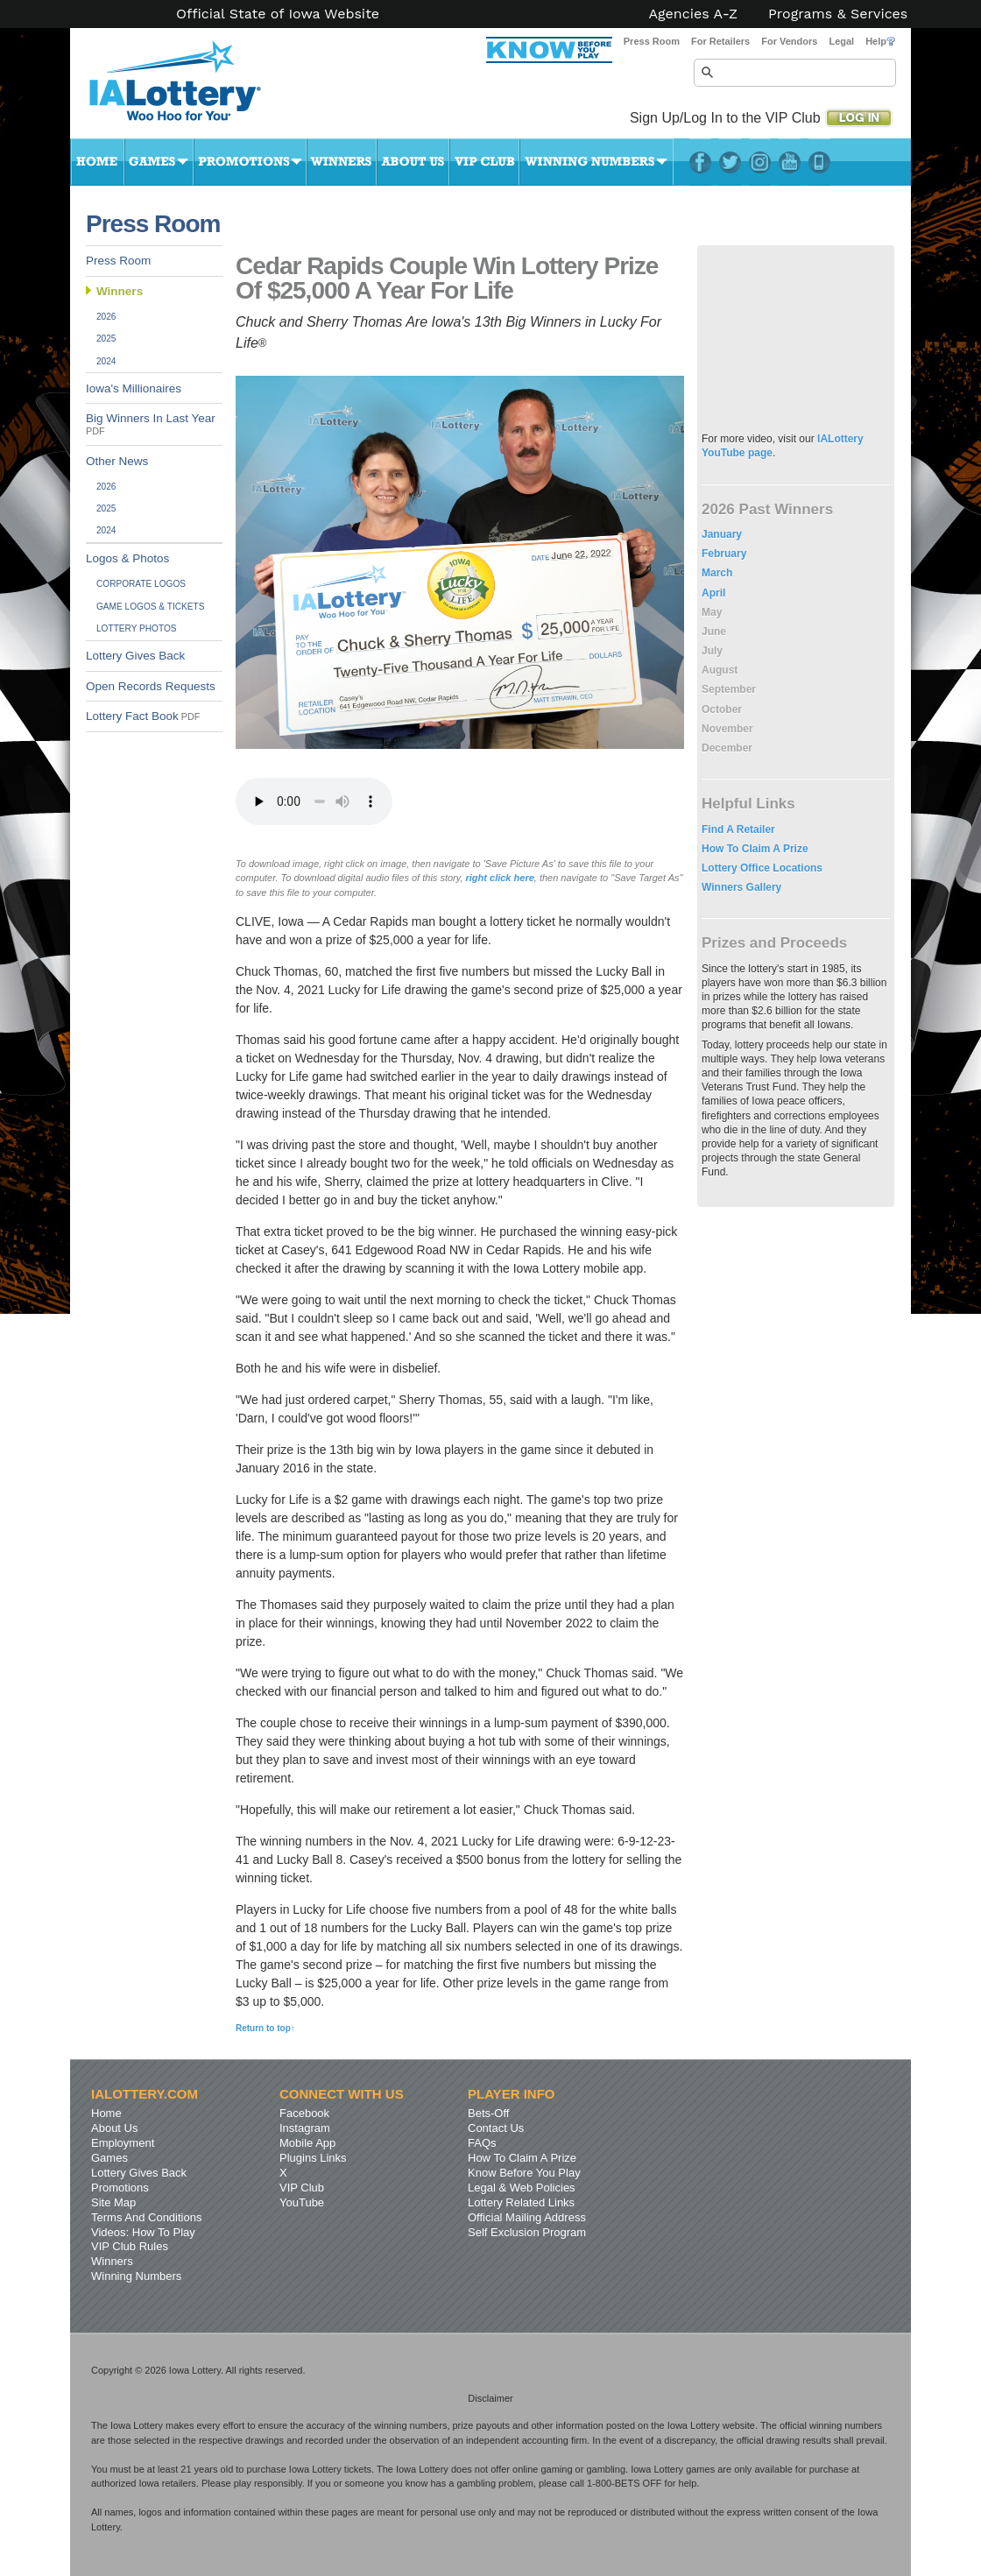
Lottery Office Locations (762, 868)
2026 (106, 316)
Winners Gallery (741, 887)
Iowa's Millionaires (133, 388)
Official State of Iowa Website (277, 14)
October (722, 709)
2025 (106, 338)
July (712, 651)
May (712, 612)
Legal (841, 41)
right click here (497, 877)
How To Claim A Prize (755, 849)
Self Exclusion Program (527, 2232)
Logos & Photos (127, 558)
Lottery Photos (136, 628)
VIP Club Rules (129, 2246)
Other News (117, 461)
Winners (342, 162)
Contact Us (496, 2128)
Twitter (730, 162)
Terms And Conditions (146, 2217)
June (714, 631)
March (717, 573)
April (713, 593)
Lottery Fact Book (143, 716)
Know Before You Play (524, 2172)
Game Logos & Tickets (150, 606)
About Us (413, 162)
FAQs (482, 2142)
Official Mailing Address (527, 2217)
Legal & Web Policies (521, 2187)
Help (880, 41)
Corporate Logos (141, 584)
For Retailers (720, 41)
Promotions (250, 162)
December (727, 748)
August (720, 670)
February (724, 553)
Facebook (700, 162)
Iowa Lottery (191, 87)
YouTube (790, 162)
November (727, 729)
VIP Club (484, 162)
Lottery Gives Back (135, 655)
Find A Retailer (738, 829)
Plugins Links (313, 2157)
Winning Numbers (596, 162)
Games (159, 162)
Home (97, 162)
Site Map (113, 2202)
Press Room (652, 41)
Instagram (760, 162)
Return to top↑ (265, 2028)
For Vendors (789, 41)
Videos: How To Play (143, 2232)
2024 (106, 361)
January (722, 534)
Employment (122, 2142)
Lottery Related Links (521, 2202)
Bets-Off (488, 2113)
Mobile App (307, 2142)
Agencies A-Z (693, 14)
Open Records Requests (150, 686)
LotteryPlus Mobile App (819, 162)
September (729, 689)
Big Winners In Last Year (150, 424)
